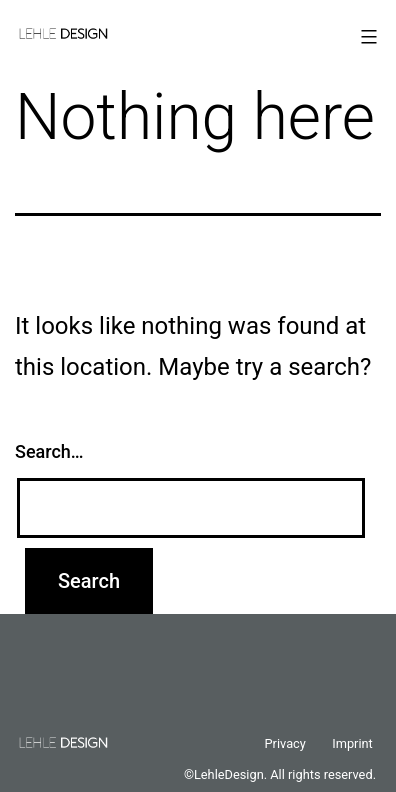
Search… (49, 451)
